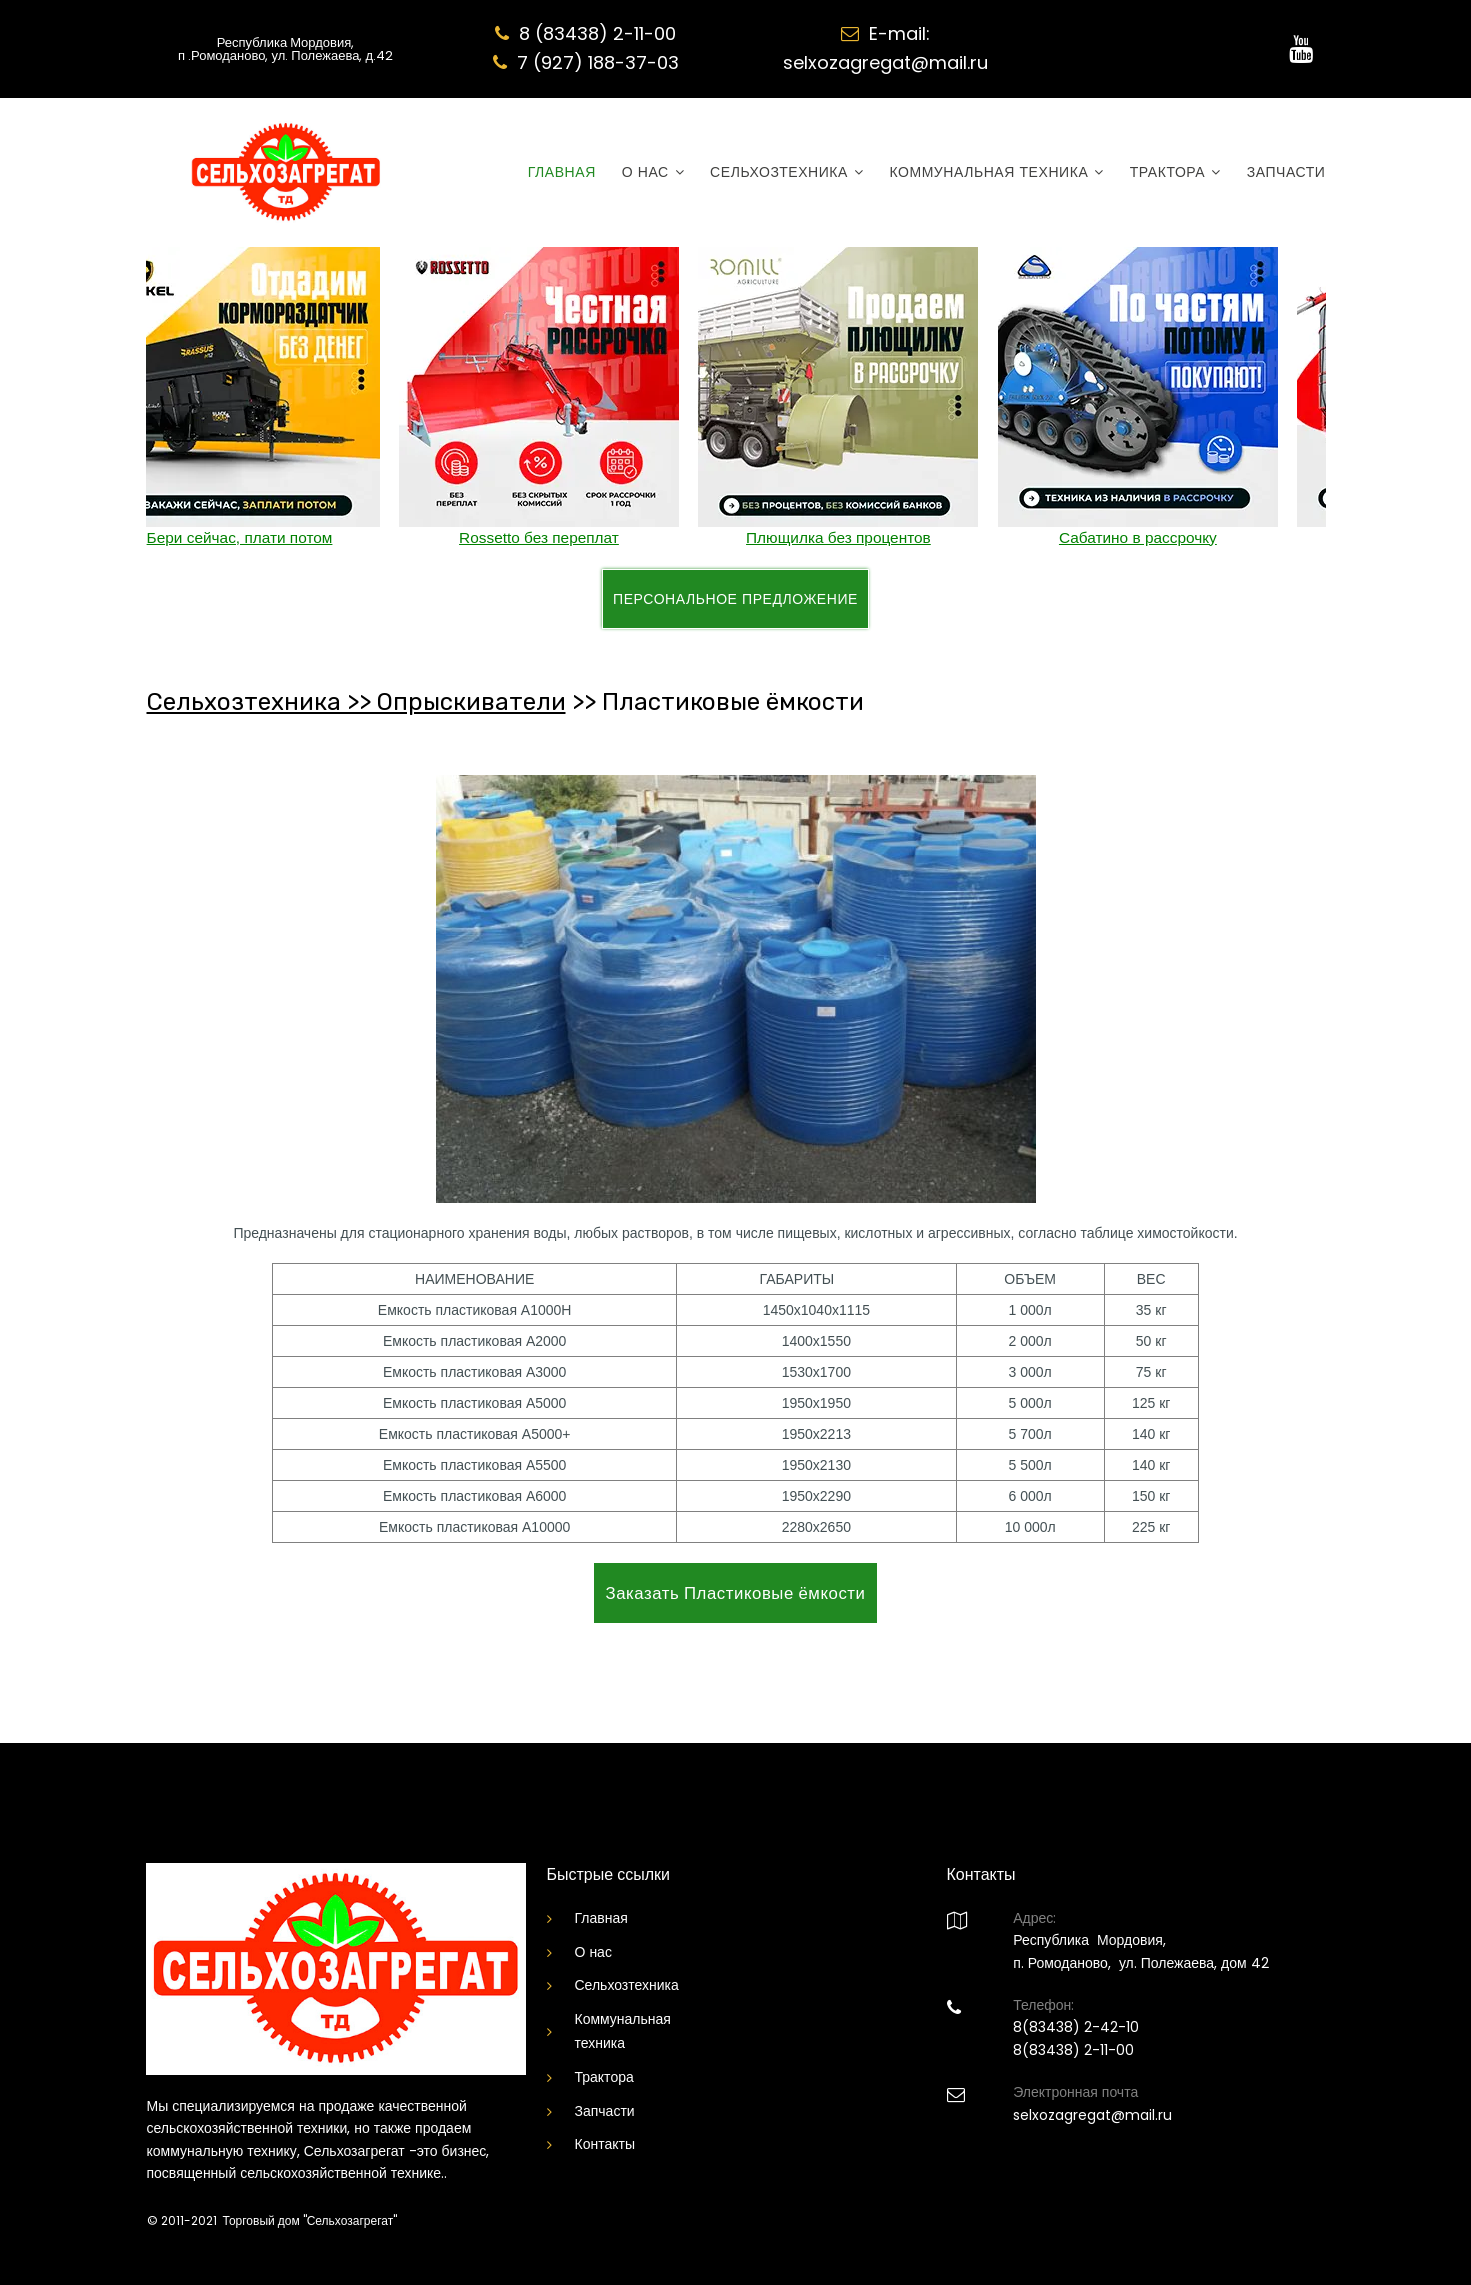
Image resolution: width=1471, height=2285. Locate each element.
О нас (593, 1952)
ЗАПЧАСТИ (1286, 172)
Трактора (604, 2077)
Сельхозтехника (627, 1985)
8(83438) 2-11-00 (1073, 2050)
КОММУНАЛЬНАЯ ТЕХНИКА (996, 172)
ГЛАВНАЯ (562, 172)
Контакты (605, 2144)
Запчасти (605, 2111)
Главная (601, 1918)
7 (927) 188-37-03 (598, 62)
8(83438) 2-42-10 (1076, 2027)
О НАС (653, 172)
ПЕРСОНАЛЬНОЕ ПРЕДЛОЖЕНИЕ (735, 599)
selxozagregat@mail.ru (885, 62)
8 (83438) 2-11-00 (597, 33)
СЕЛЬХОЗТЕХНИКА (786, 172)
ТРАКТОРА (1175, 172)
